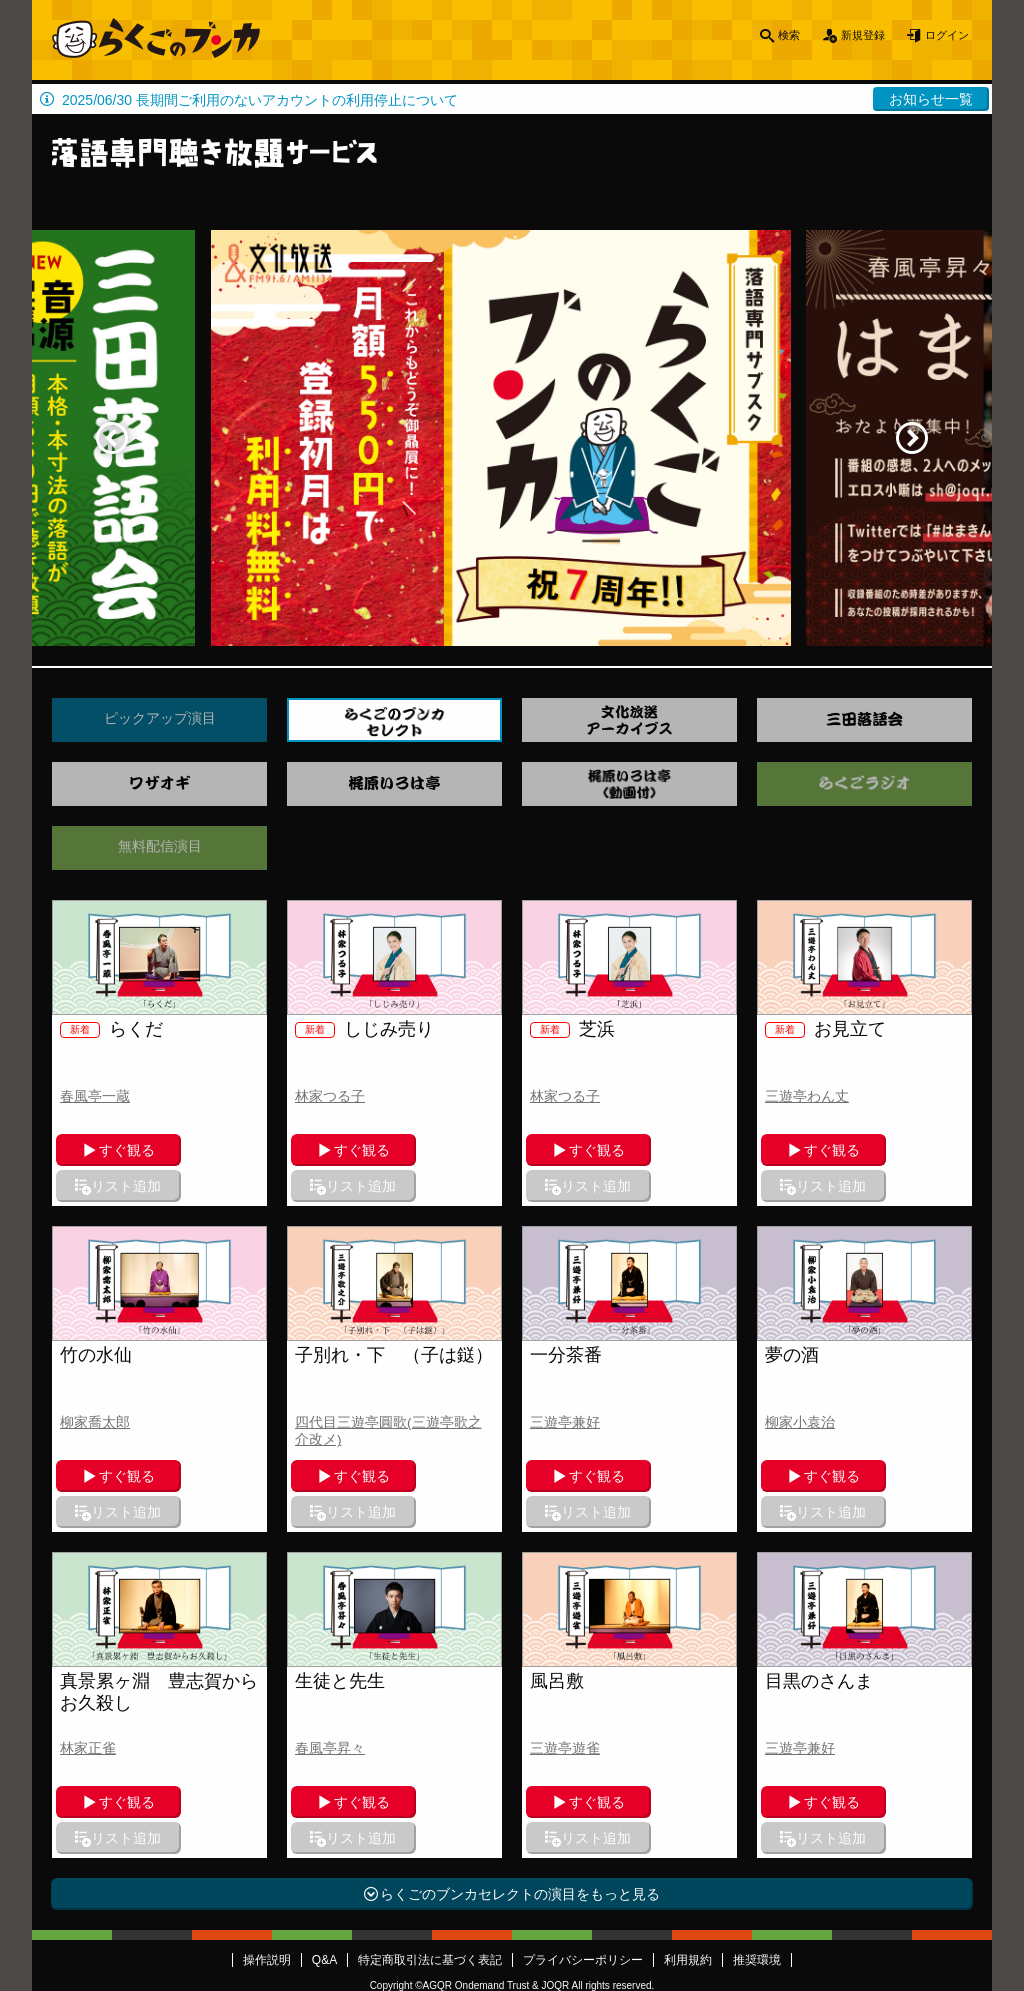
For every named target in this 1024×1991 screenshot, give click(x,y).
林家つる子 (330, 1096)
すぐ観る (116, 1150)
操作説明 (267, 1852)
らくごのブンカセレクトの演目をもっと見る (520, 1786)
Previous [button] (112, 438)
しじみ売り (364, 1029)
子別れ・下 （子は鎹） (394, 1319)
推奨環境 (757, 1852)
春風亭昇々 (330, 1676)
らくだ (111, 1029)
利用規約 (688, 1852)
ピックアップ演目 (160, 718)
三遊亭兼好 (565, 1386)
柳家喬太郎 (95, 1386)
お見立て (825, 1029)
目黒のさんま (819, 1609)
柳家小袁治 (800, 1386)
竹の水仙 (96, 1319)
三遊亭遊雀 (565, 1676)
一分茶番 (566, 1319)
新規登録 (842, 40)
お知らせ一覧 (931, 99)
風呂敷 (557, 1609)
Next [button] (912, 438)
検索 (758, 40)
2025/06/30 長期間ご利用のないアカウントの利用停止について (260, 99)
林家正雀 (88, 1676)
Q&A (324, 1852)
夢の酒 (792, 1319)
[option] (512, 438)
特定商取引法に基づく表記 (430, 1852)
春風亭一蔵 (95, 1096)
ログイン (940, 40)
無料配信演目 (160, 846)
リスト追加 (220, 1150)
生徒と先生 (340, 1609)
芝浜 (572, 1029)
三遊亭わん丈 (807, 1096)
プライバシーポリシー (583, 1852)
